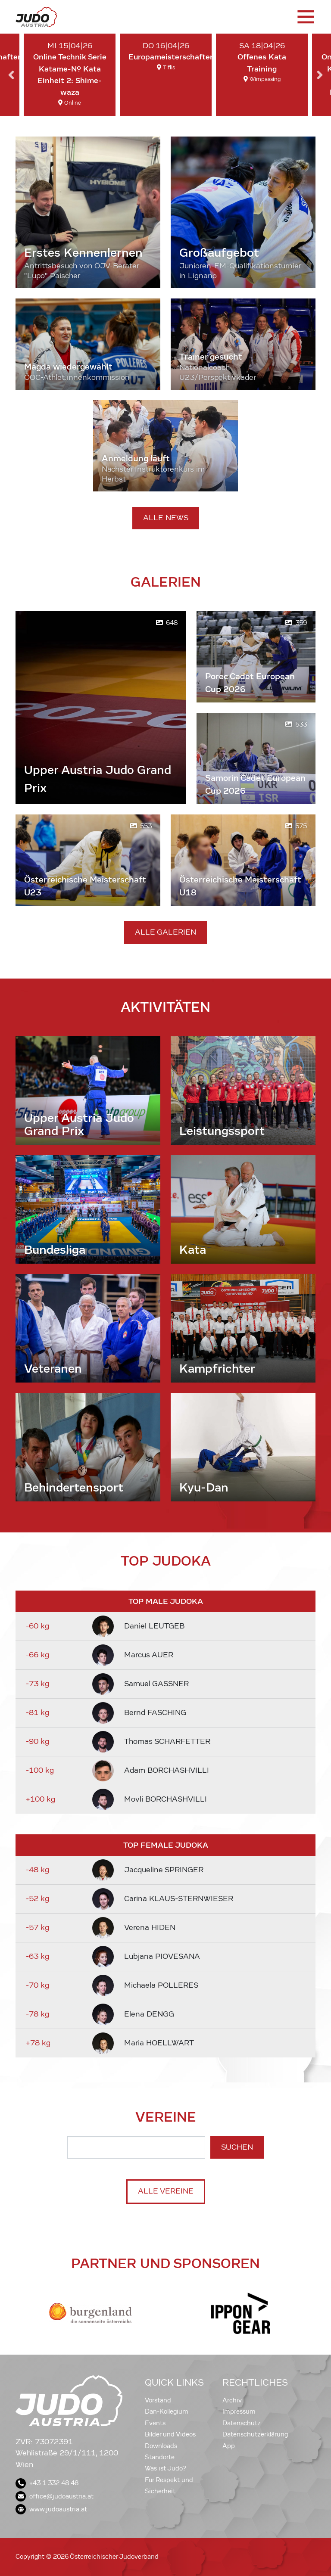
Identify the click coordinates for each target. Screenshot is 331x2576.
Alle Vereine (166, 2191)
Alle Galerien (165, 932)
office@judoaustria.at (55, 2496)
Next (320, 75)
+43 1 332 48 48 (47, 2483)
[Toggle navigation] (305, 16)
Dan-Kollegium (166, 2411)
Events (155, 2423)
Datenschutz (241, 2423)
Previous (11, 75)
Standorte (160, 2457)
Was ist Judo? (165, 2468)
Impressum (239, 2411)
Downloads (161, 2446)
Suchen (237, 2147)
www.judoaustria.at (51, 2509)
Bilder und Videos (170, 2434)
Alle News (165, 517)
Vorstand (158, 2400)
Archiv (232, 2400)
